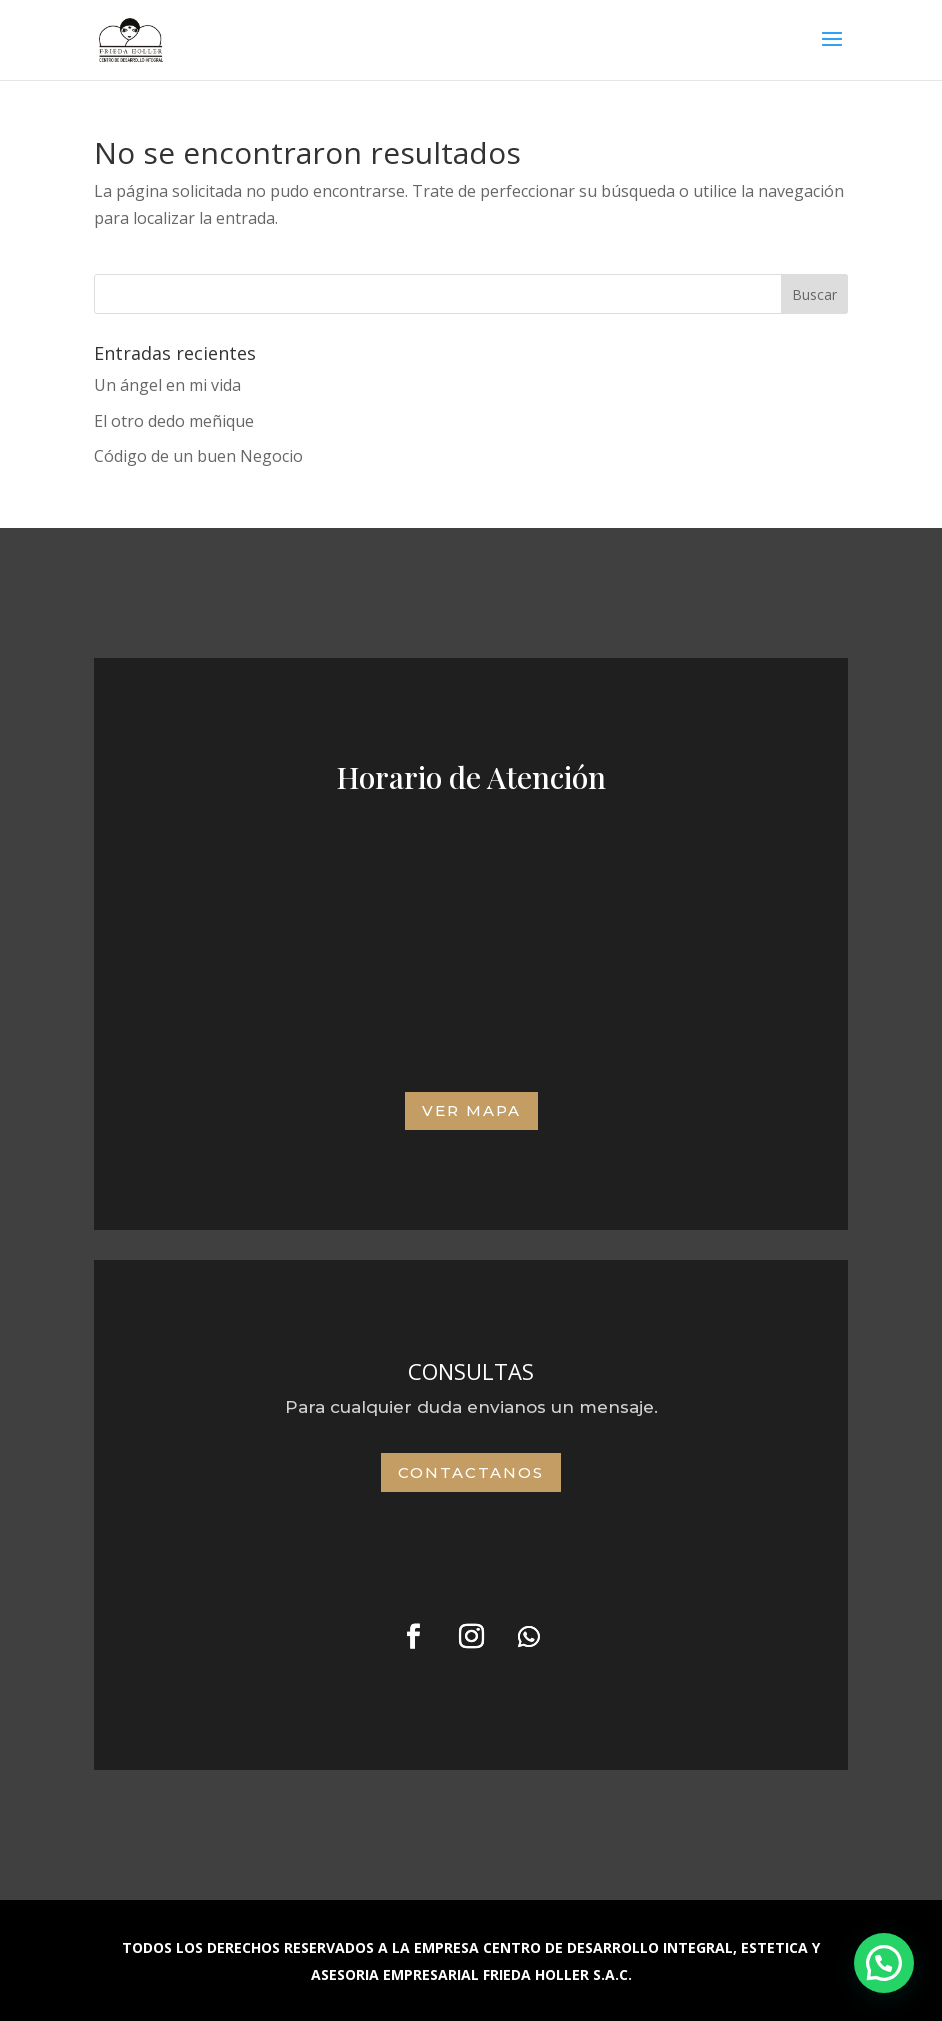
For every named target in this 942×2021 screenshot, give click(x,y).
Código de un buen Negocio (198, 456)
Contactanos (471, 1472)
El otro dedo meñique (174, 421)
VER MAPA (471, 1110)
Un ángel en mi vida (167, 385)
